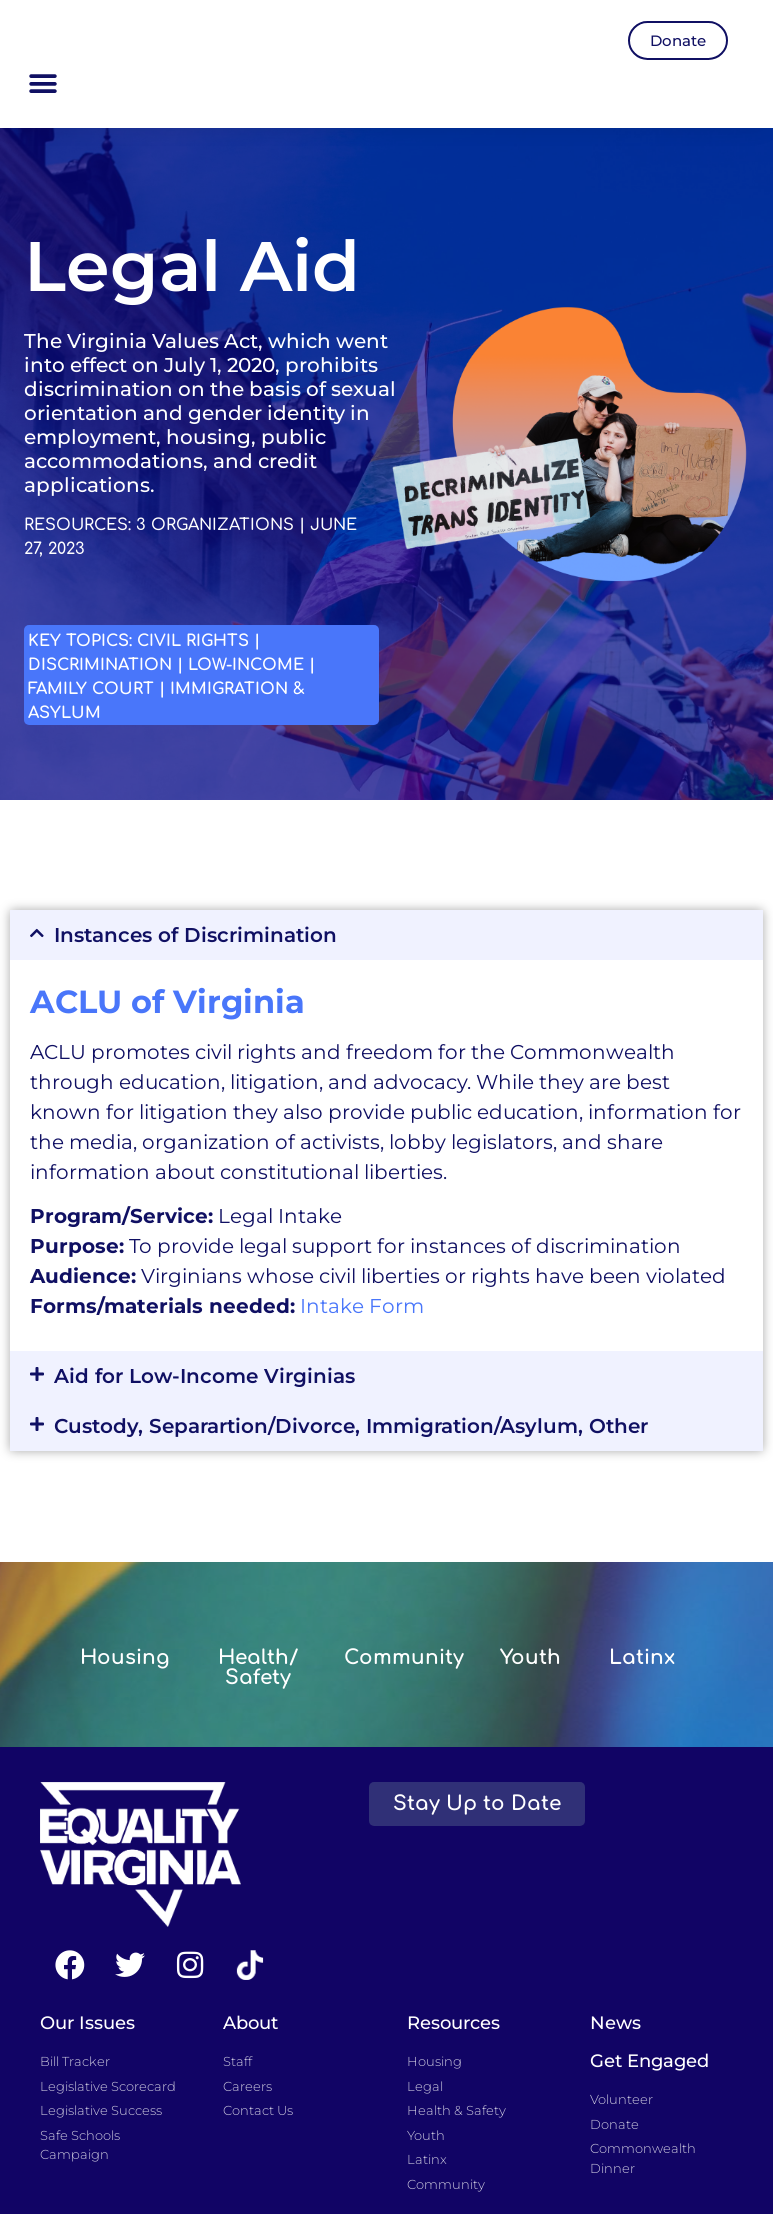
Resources (453, 2023)
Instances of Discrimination (195, 935)
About (250, 2023)
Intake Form (362, 1306)
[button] (42, 84)
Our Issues (87, 2023)
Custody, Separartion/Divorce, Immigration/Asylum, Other (351, 1426)
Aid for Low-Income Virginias (204, 1376)
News (615, 2023)
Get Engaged (649, 2061)
